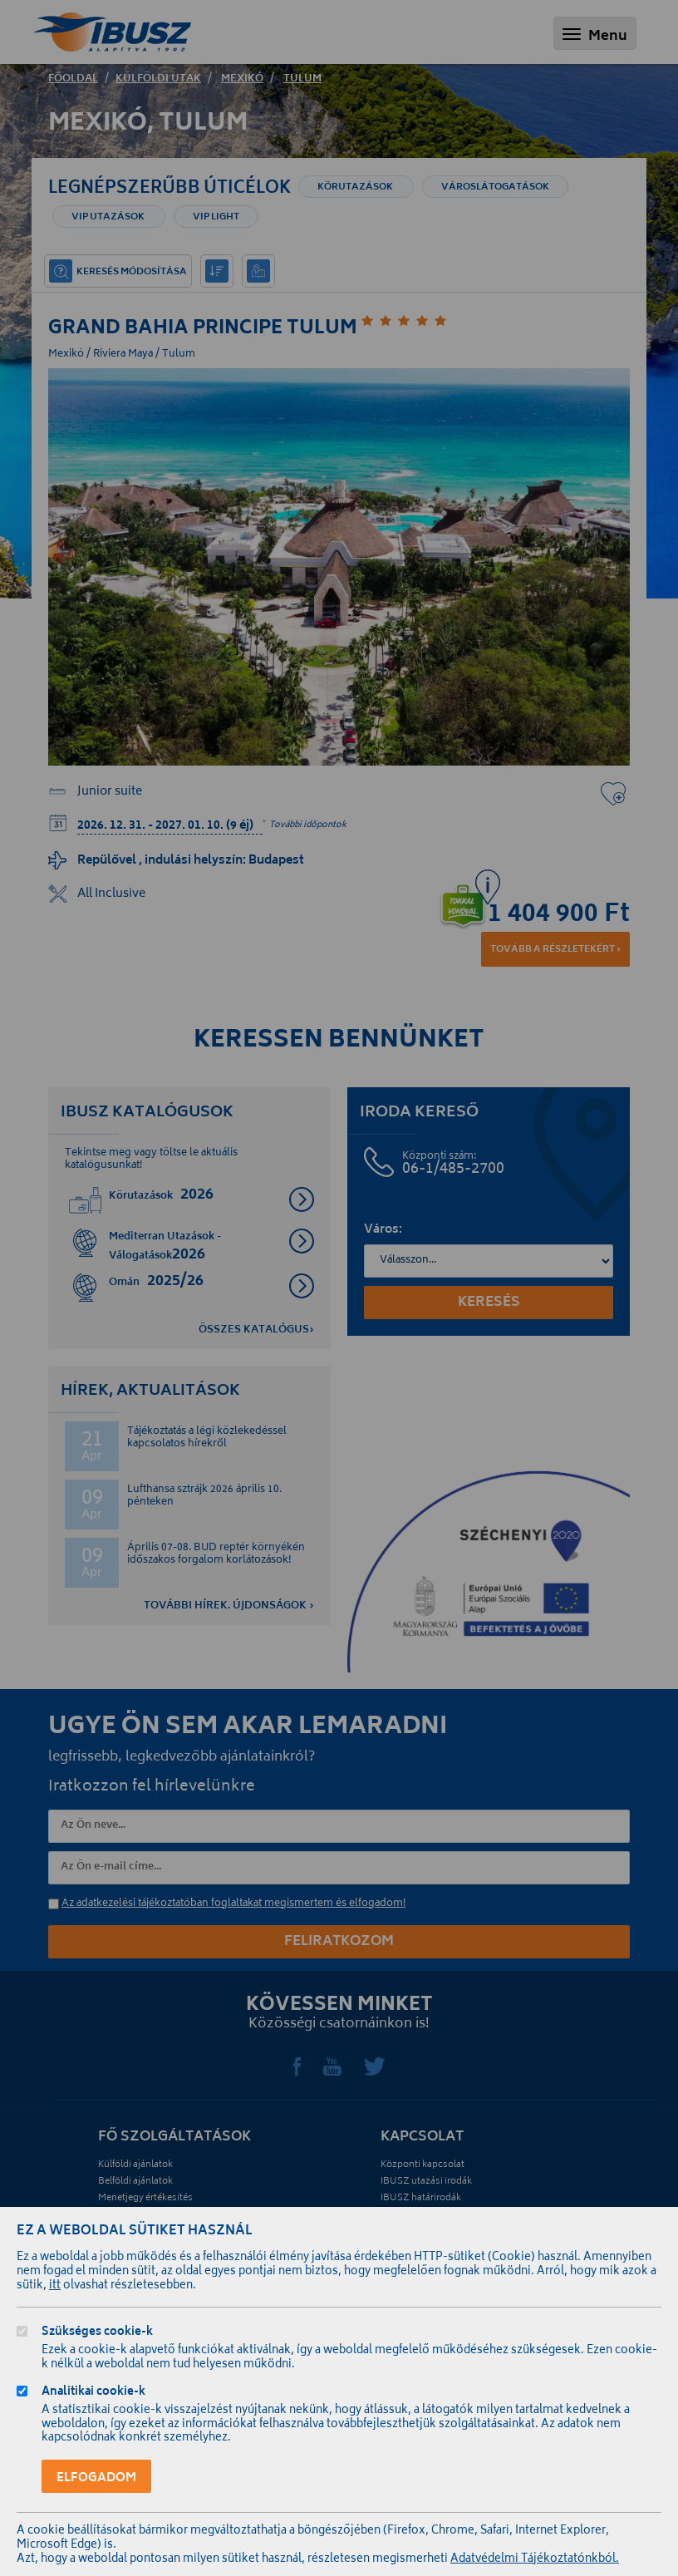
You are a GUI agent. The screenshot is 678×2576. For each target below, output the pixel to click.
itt (55, 2286)
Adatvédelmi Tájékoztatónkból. (534, 2559)
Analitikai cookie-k (93, 2393)
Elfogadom (96, 2478)
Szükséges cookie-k (97, 2334)
